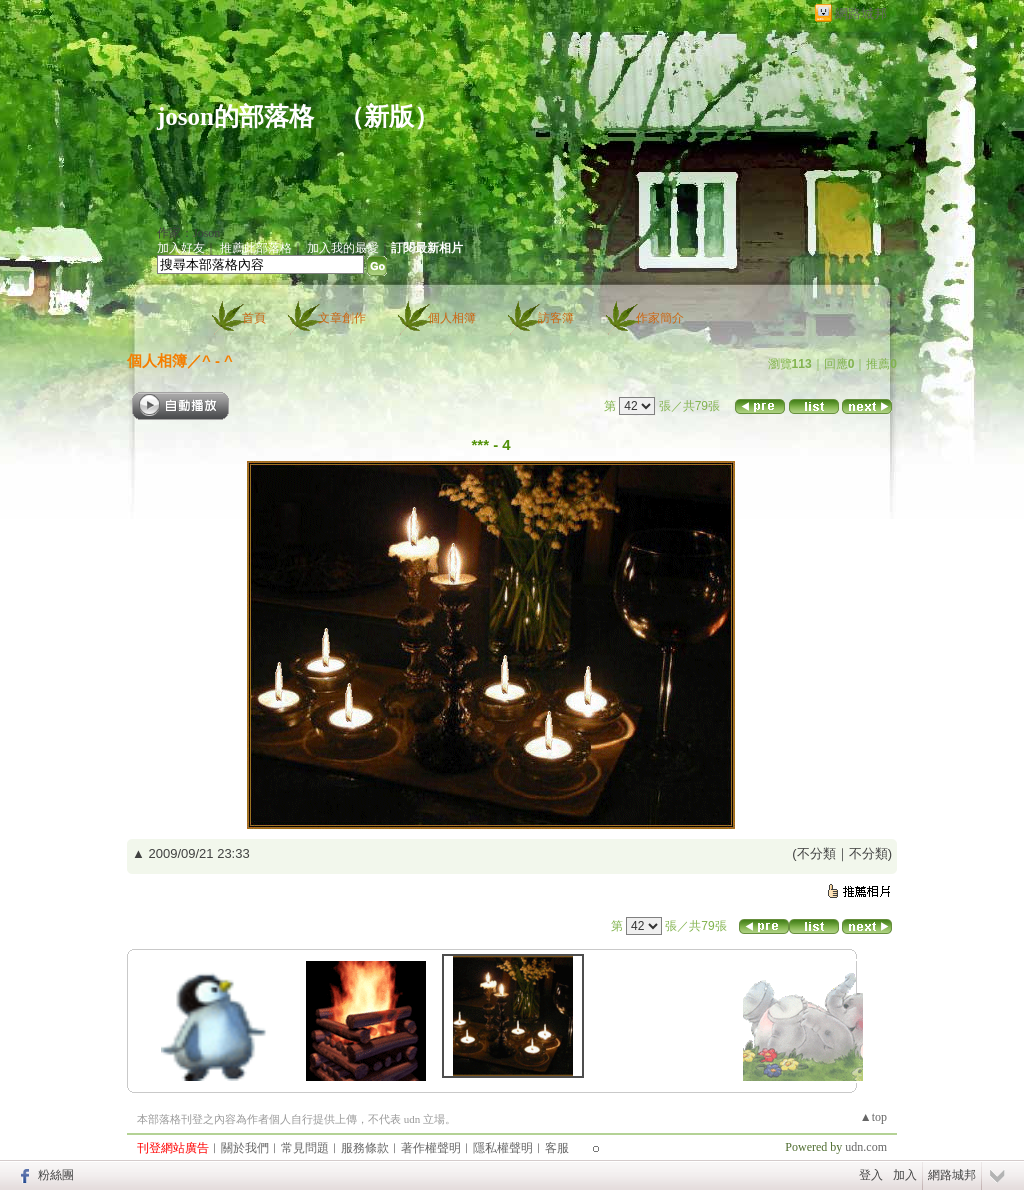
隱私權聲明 (503, 1148)
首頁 (254, 318)
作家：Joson (188, 233)
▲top (873, 1117)
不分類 (816, 853)
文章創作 (342, 318)
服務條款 (365, 1148)
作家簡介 (660, 318)
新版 (389, 116)
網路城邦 (861, 13)
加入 (905, 1175)
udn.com (866, 1147)
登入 (871, 1175)
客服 (557, 1148)
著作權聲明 (431, 1148)
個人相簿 (452, 318)
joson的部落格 (235, 116)
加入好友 (181, 248)
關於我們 (245, 1148)
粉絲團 (56, 1175)
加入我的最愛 (343, 248)
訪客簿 (556, 318)
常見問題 (305, 1148)
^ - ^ (217, 360)
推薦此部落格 (256, 248)
